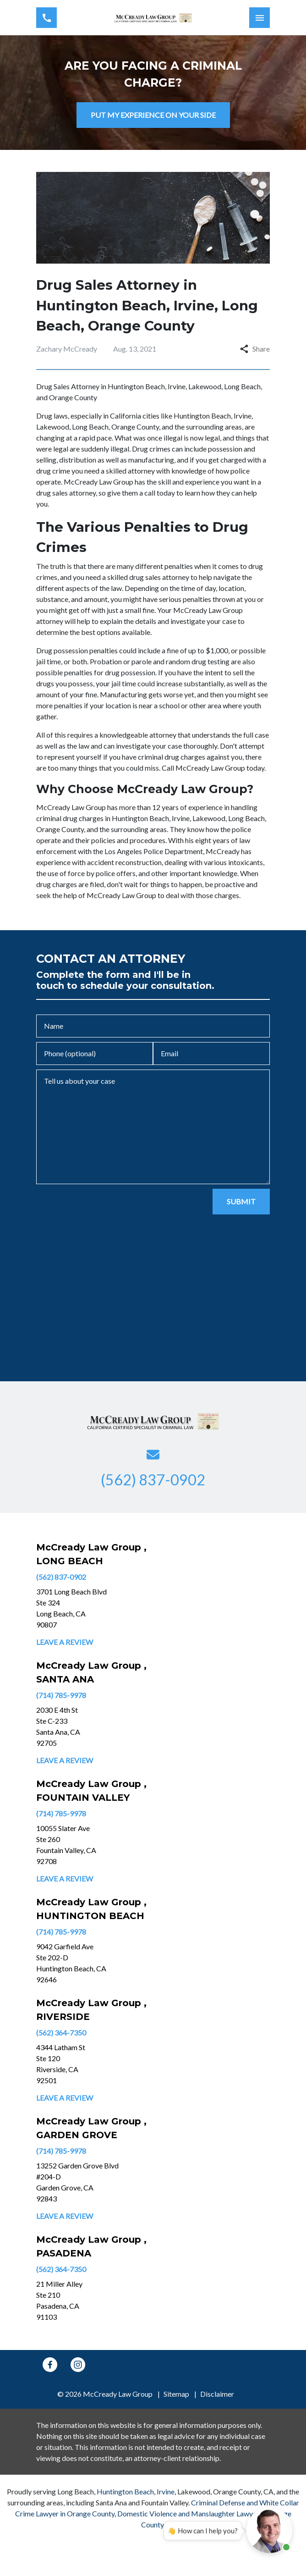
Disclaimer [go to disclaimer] (217, 2393)
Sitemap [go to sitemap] (176, 2393)
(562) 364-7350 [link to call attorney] (61, 2032)
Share (255, 348)
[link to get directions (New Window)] (98, 1608)
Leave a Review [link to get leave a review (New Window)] (64, 1642)
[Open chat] (269, 2530)
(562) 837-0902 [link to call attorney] (61, 1576)
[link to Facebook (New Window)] (50, 2364)
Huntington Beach (125, 2491)
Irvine (166, 2491)
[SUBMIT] (241, 1201)
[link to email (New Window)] (153, 1454)
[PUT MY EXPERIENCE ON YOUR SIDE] (153, 115)
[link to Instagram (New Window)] (78, 2364)
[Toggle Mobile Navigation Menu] (259, 17)
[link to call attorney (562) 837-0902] (46, 17)
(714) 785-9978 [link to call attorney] (61, 1695)
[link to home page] (153, 18)
